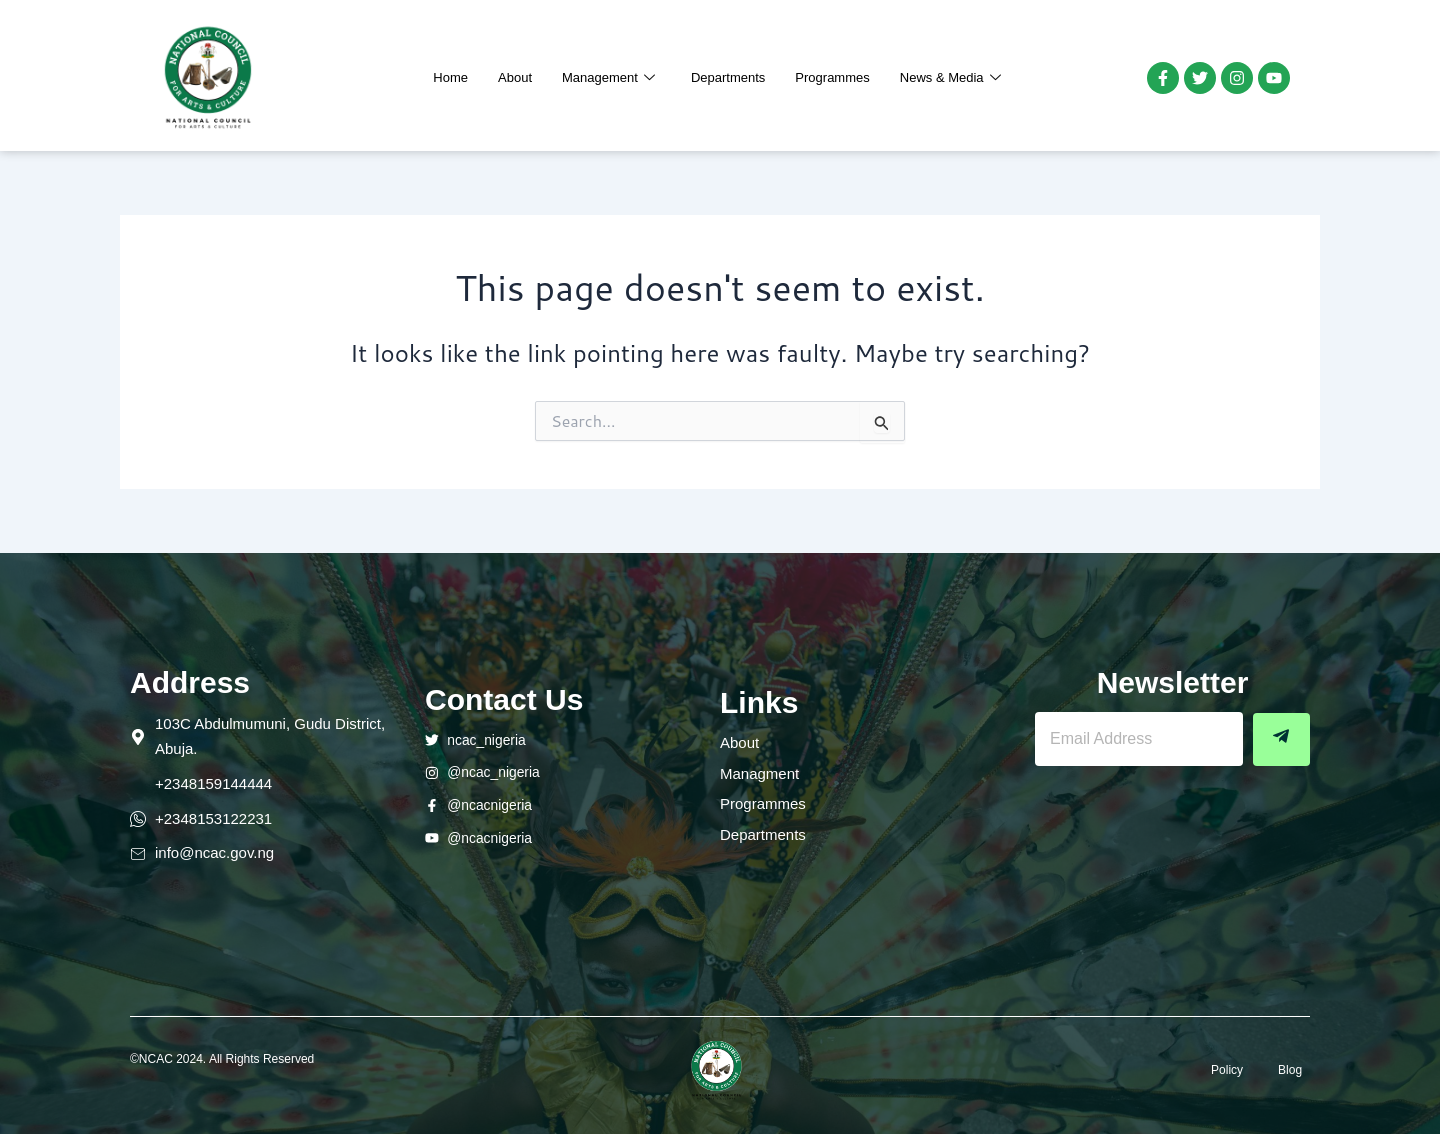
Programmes (832, 77)
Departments (728, 77)
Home (450, 77)
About (515, 77)
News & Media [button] (950, 78)
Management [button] (608, 78)
